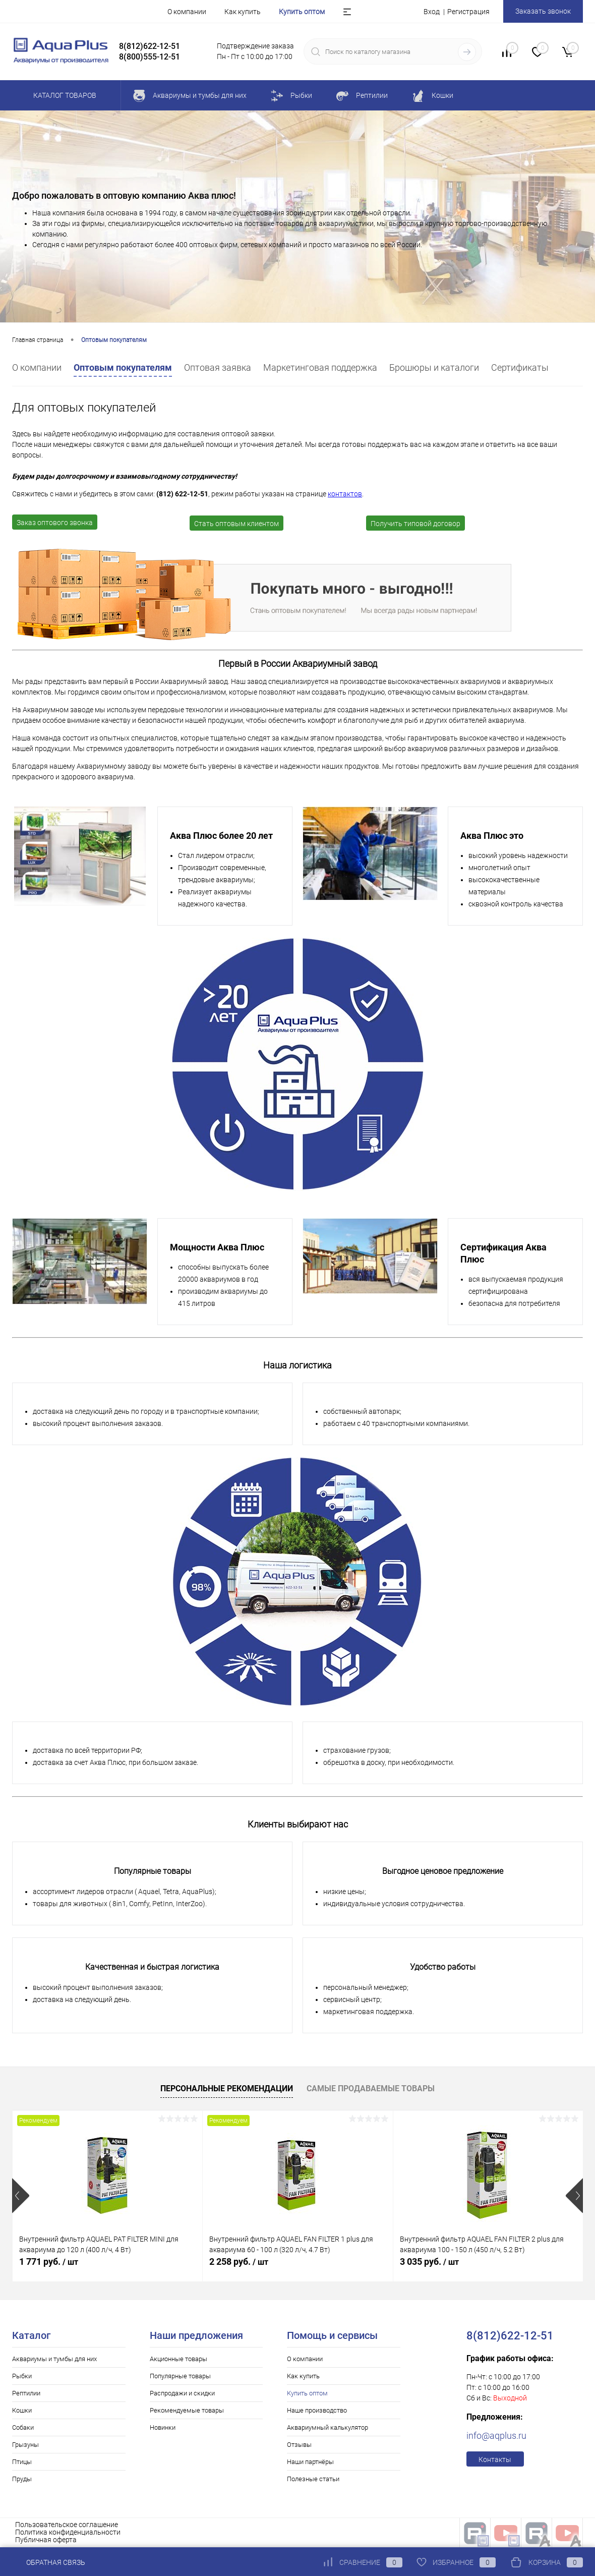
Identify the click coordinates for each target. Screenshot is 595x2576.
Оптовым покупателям (123, 367)
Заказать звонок (543, 11)
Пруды (22, 2479)
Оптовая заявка (217, 367)
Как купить (242, 12)
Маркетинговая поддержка (320, 367)
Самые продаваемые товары (371, 2088)
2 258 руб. (238, 2261)
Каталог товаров (63, 95)
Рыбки (22, 2376)
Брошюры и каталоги (434, 367)
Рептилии (26, 2393)
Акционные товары (178, 2359)
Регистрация (468, 12)
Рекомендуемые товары (187, 2410)
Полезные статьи (313, 2479)
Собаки (23, 2427)
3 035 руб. (429, 2261)
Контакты (495, 2459)
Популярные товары (180, 2376)
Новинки (162, 2427)
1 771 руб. (48, 2261)
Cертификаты (520, 367)
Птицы (22, 2462)
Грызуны (25, 2444)
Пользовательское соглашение (66, 2525)
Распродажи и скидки (182, 2393)
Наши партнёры (310, 2462)
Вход (432, 12)
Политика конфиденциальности (68, 2532)
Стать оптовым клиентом (236, 524)
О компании (186, 12)
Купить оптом (302, 12)
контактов (345, 494)
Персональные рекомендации (226, 2088)
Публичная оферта (46, 2540)
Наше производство (317, 2410)
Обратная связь (48, 2562)
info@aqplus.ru (496, 2435)
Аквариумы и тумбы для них (54, 2359)
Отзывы (299, 2444)
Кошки (22, 2410)
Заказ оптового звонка (55, 523)
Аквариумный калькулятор (327, 2427)
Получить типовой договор (415, 524)
